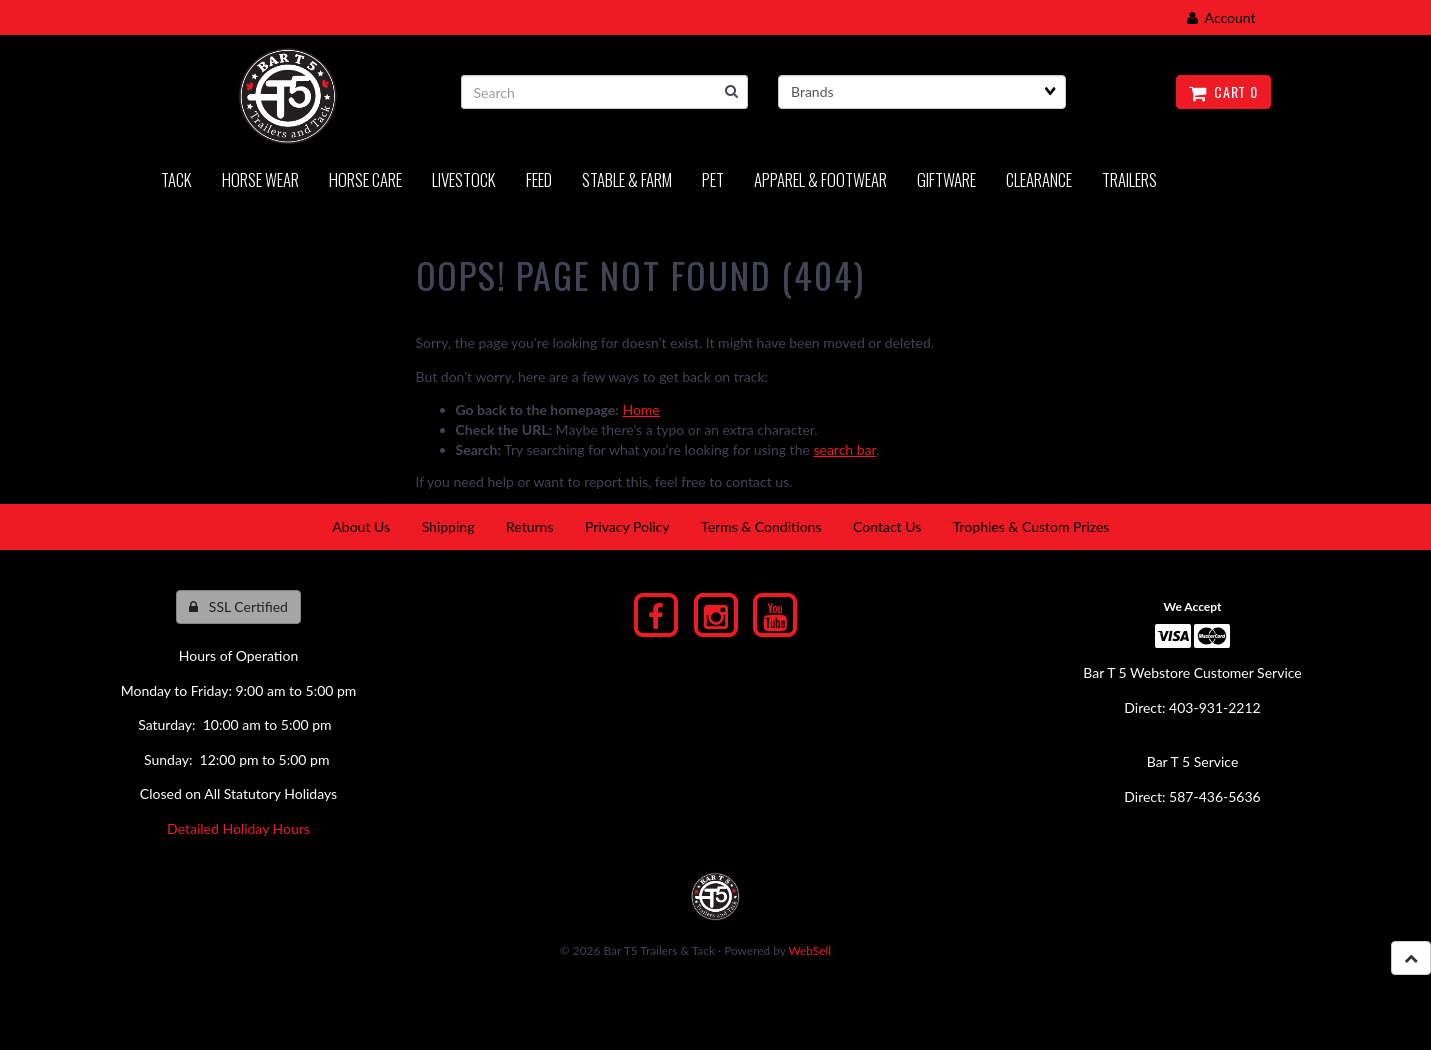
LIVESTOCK (464, 179)
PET (713, 179)
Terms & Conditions (761, 526)
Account (1221, 17)
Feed (539, 179)
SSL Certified (238, 606)
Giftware (946, 179)
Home (640, 409)
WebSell (809, 950)
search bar (844, 449)
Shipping (448, 526)
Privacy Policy (627, 526)
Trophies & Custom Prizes (1031, 526)
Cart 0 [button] (1223, 91)
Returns (529, 526)
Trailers (1129, 179)
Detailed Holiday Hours (238, 828)
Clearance (1039, 179)
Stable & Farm (627, 179)
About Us (361, 526)
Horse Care (365, 179)
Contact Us (887, 526)
